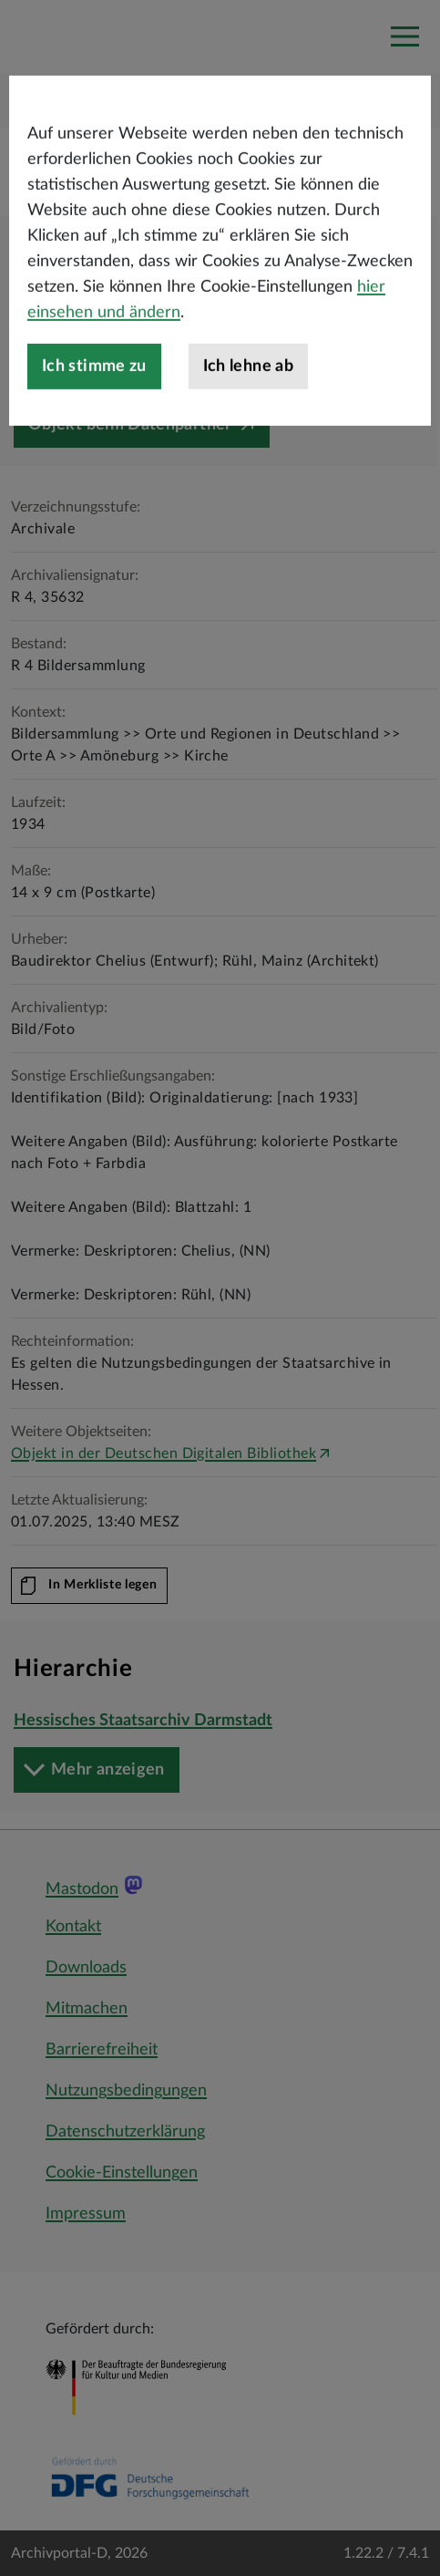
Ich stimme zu (94, 413)
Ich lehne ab (248, 413)
